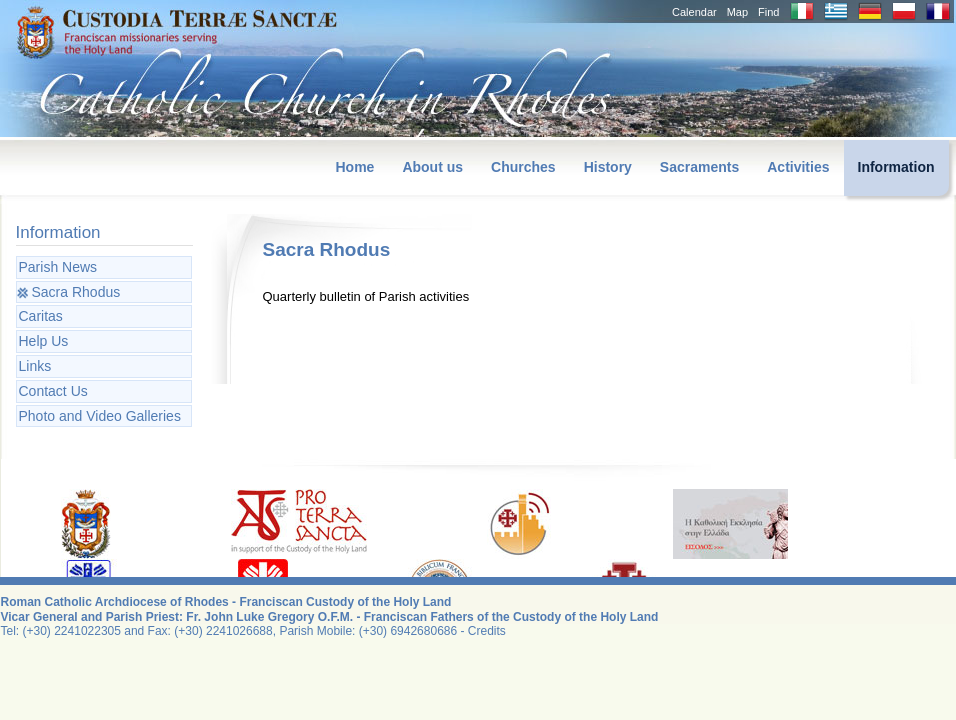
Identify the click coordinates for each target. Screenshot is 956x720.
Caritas (41, 316)
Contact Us (53, 391)
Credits (487, 631)
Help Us (44, 341)
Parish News (58, 267)
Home (354, 167)
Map (737, 12)
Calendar (694, 12)
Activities (798, 167)
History (608, 167)
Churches (523, 167)
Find (768, 12)
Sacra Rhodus (76, 292)
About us (432, 167)
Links (35, 366)
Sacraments (699, 167)
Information (896, 167)
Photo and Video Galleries (100, 416)
